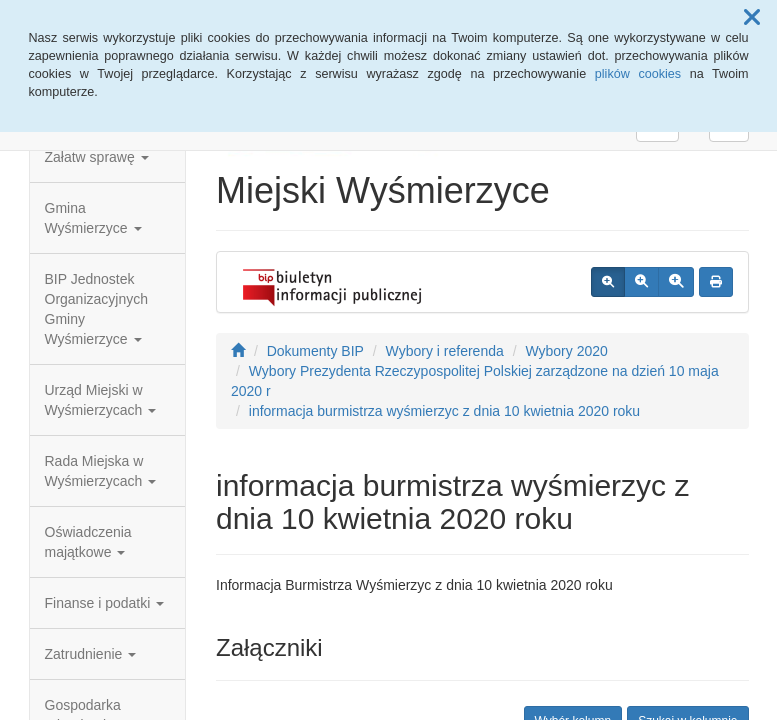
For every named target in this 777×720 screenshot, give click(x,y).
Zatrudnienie (91, 654)
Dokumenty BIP (315, 351)
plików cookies (638, 74)
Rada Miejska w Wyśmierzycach (101, 471)
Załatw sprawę (97, 157)
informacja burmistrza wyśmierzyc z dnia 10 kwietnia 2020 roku (444, 411)
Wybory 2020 (566, 351)
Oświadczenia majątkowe (88, 542)
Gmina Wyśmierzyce (93, 218)
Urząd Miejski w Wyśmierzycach (101, 400)
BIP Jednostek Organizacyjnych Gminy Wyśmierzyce (97, 309)
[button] (752, 18)
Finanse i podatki (105, 603)
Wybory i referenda (445, 351)
